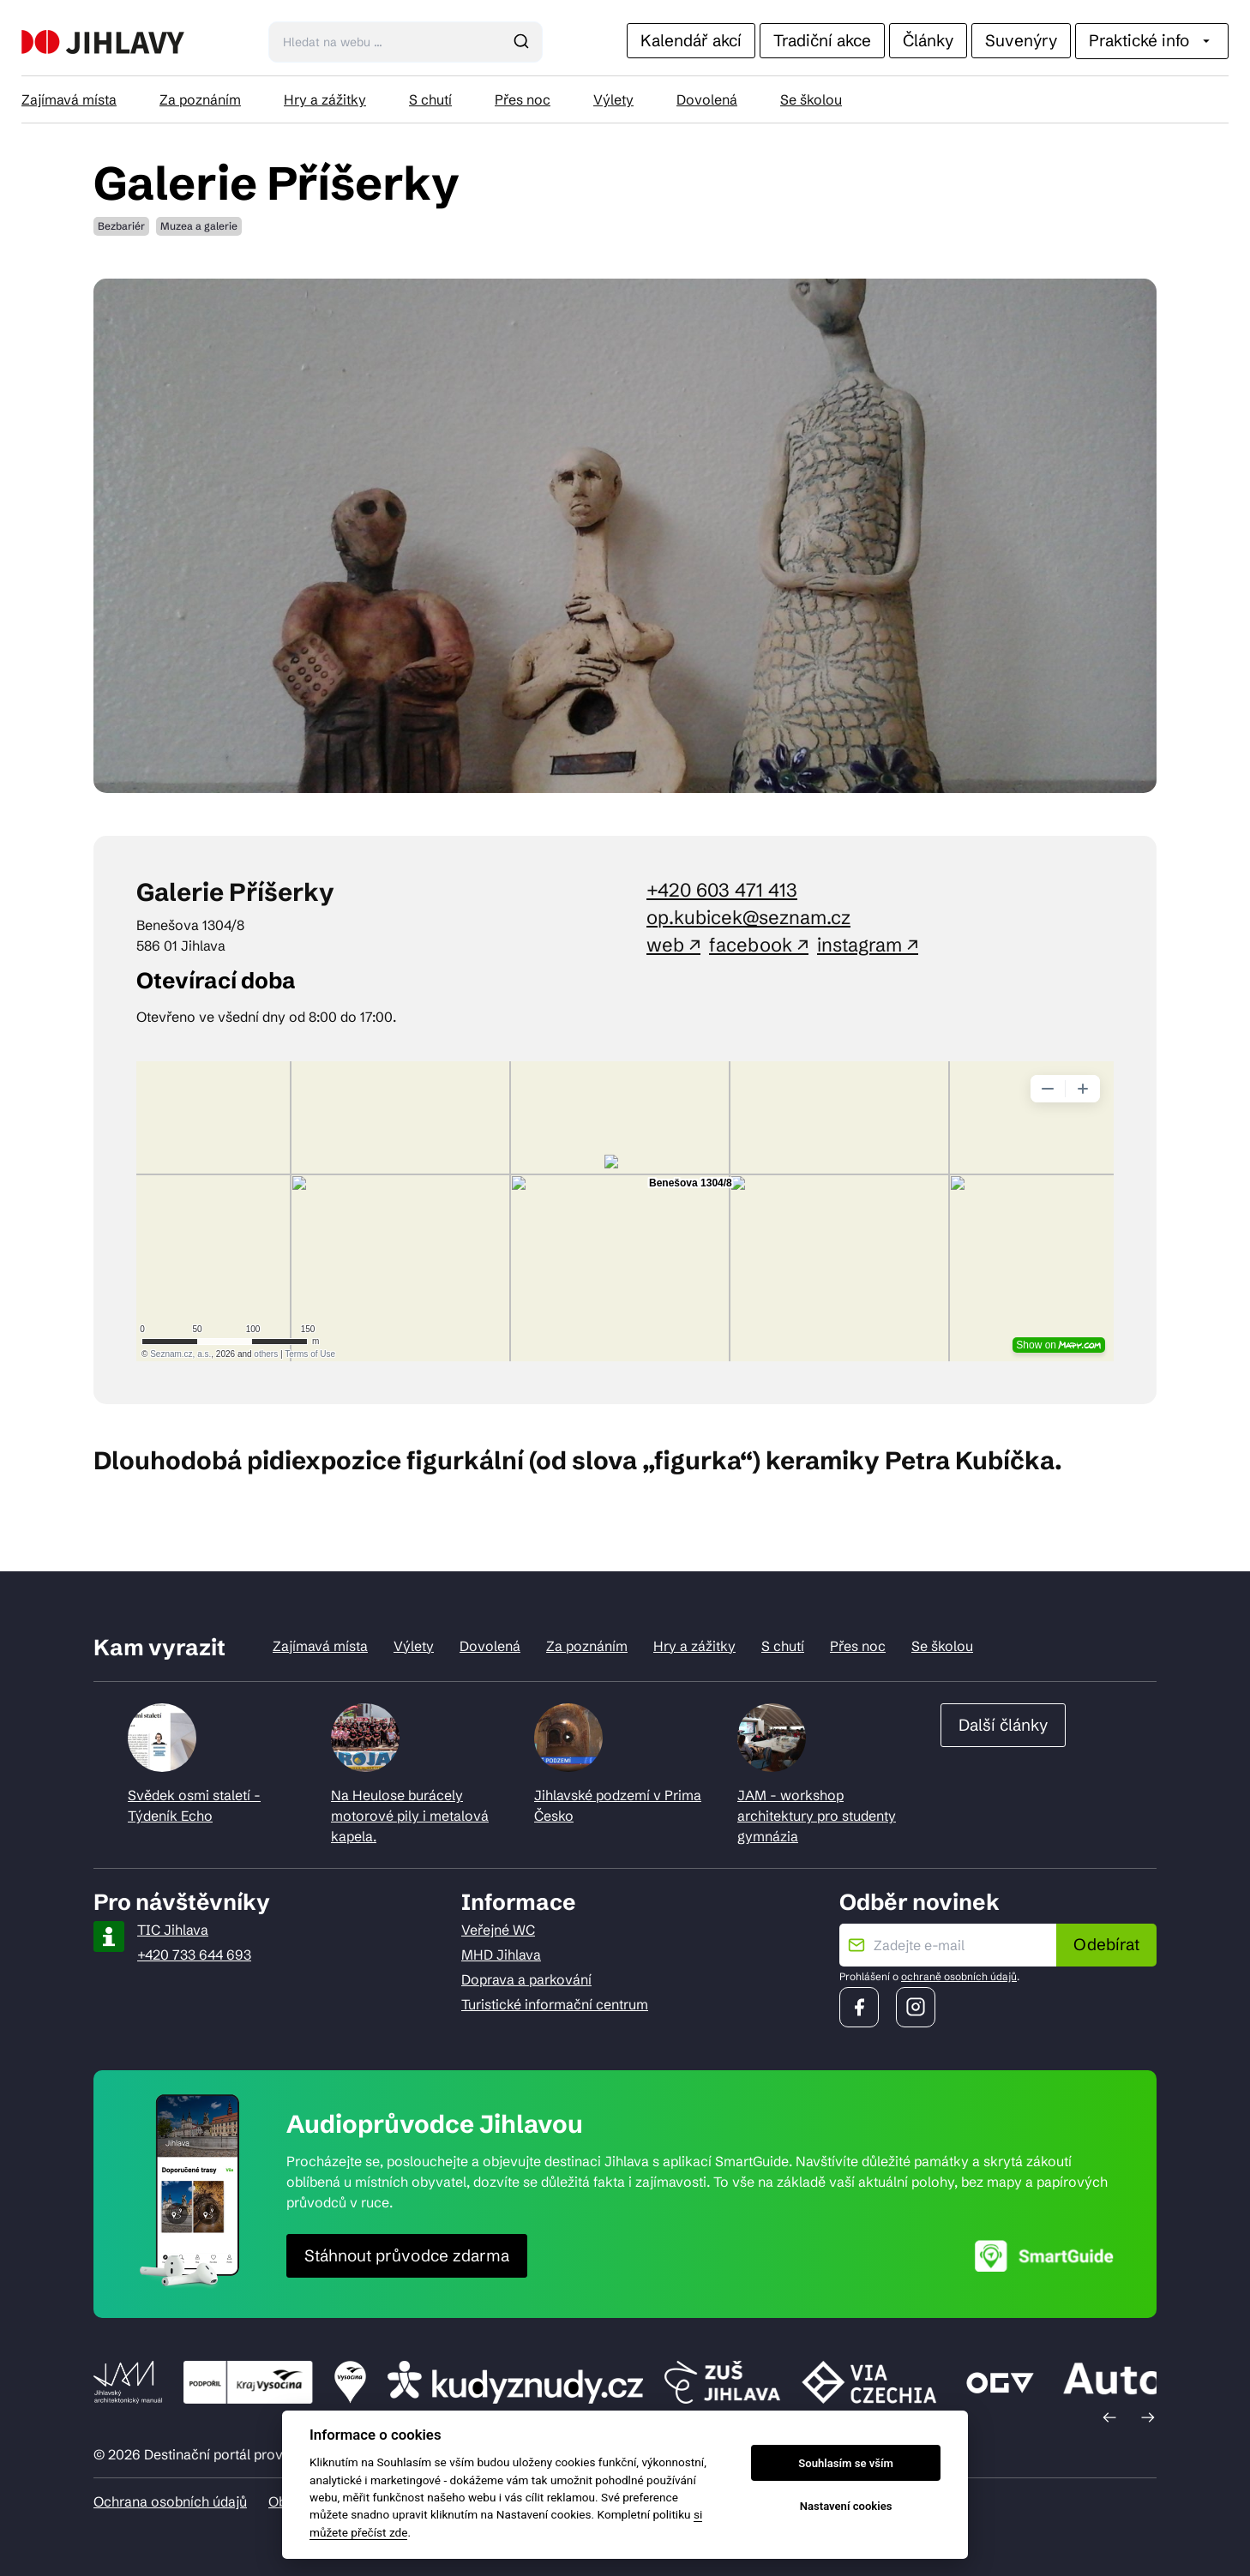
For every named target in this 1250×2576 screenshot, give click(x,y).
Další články (1003, 1724)
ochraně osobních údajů (959, 1976)
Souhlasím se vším (845, 2463)
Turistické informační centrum (554, 2004)
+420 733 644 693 (194, 1954)
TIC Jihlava (172, 1929)
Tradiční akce (822, 40)
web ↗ (673, 945)
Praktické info (1152, 40)
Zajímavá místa (69, 99)
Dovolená (706, 99)
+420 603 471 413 (721, 890)
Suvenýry (1021, 40)
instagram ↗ (867, 945)
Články (928, 40)
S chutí (430, 99)
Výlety (613, 99)
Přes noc (522, 99)
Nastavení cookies (846, 2506)
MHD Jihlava (501, 1954)
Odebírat (1106, 1944)
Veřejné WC (498, 1929)
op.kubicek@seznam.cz (748, 917)
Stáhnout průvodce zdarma (406, 2255)
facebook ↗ (758, 945)
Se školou (811, 99)
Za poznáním (200, 99)
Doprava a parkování (526, 1979)
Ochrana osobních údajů (170, 2501)
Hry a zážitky (325, 99)
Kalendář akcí (691, 40)
